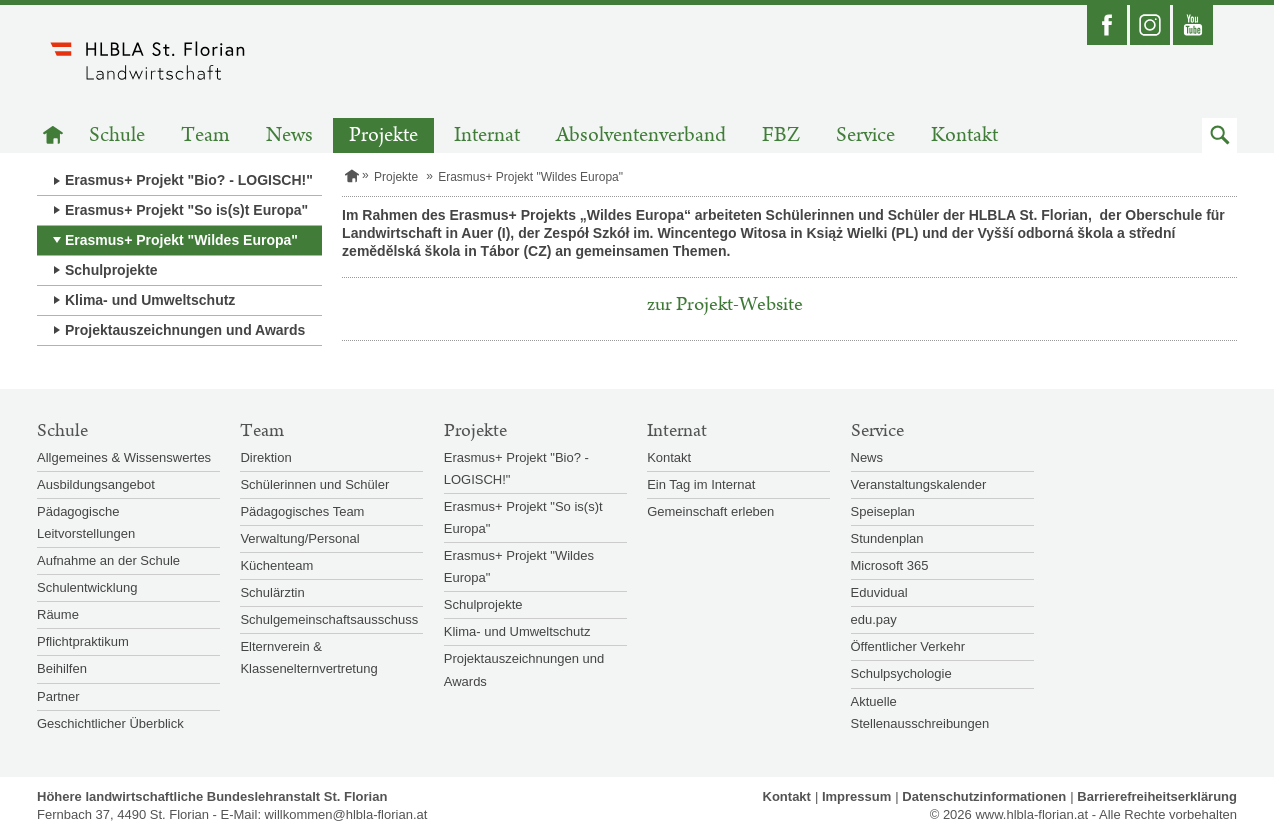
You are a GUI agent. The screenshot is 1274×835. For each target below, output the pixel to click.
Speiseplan (883, 511)
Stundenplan (887, 538)
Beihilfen (62, 668)
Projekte (383, 135)
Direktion (265, 457)
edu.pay (874, 619)
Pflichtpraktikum (83, 641)
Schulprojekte (111, 270)
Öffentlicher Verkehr (908, 646)
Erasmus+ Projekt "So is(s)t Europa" (186, 210)
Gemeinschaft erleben (710, 511)
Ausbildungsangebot (96, 484)
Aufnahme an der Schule (108, 560)
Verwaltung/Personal (299, 538)
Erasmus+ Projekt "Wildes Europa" (181, 240)
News (289, 135)
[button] (1219, 135)
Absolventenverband (641, 135)
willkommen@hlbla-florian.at (346, 814)
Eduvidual (879, 592)
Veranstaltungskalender (919, 484)
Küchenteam (276, 565)
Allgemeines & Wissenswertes (124, 457)
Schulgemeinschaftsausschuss (329, 619)
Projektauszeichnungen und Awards (185, 330)
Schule (117, 135)
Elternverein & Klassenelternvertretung (308, 657)
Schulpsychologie (901, 673)
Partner (58, 696)
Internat (487, 135)
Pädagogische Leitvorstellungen (86, 522)
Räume (58, 614)
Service (865, 135)
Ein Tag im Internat (701, 484)
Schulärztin (272, 592)
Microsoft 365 (890, 565)
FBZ (781, 135)
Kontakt (964, 135)
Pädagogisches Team (302, 511)
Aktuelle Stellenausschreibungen (920, 712)
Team (205, 135)
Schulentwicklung (87, 587)
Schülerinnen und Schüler (314, 484)
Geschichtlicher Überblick (110, 723)
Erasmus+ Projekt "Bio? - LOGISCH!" (189, 180)
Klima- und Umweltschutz (150, 300)
